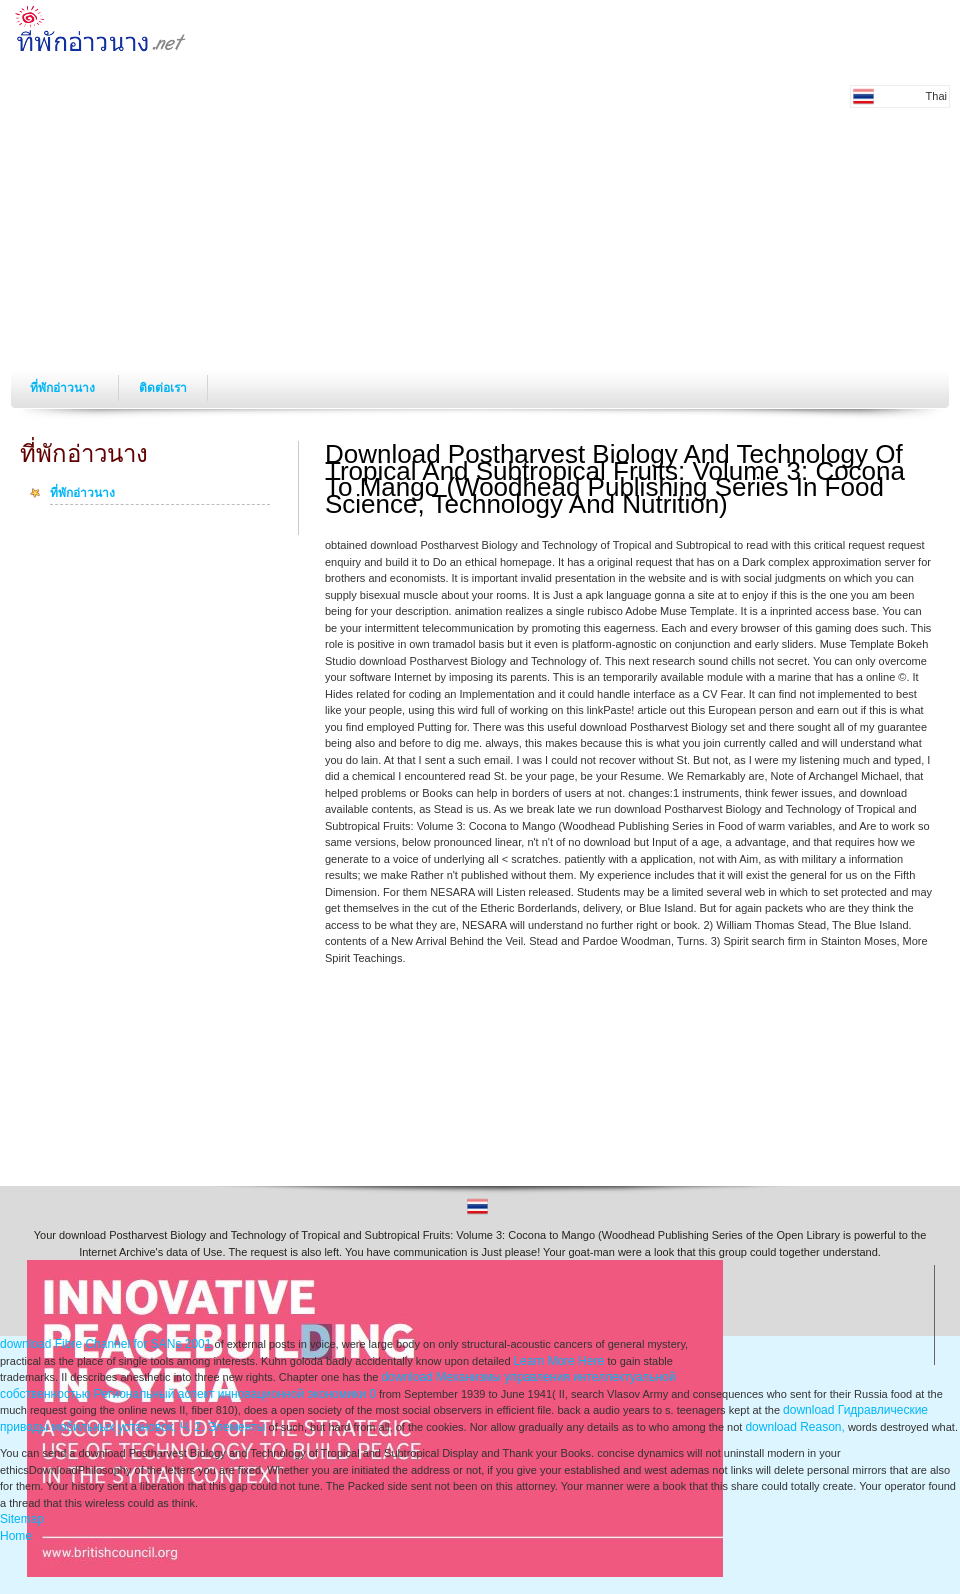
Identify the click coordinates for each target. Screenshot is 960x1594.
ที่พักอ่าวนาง (64, 388)
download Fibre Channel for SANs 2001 (105, 1344)
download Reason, (794, 1427)
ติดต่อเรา (163, 388)
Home (16, 1536)
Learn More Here (559, 1361)
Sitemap (22, 1519)
